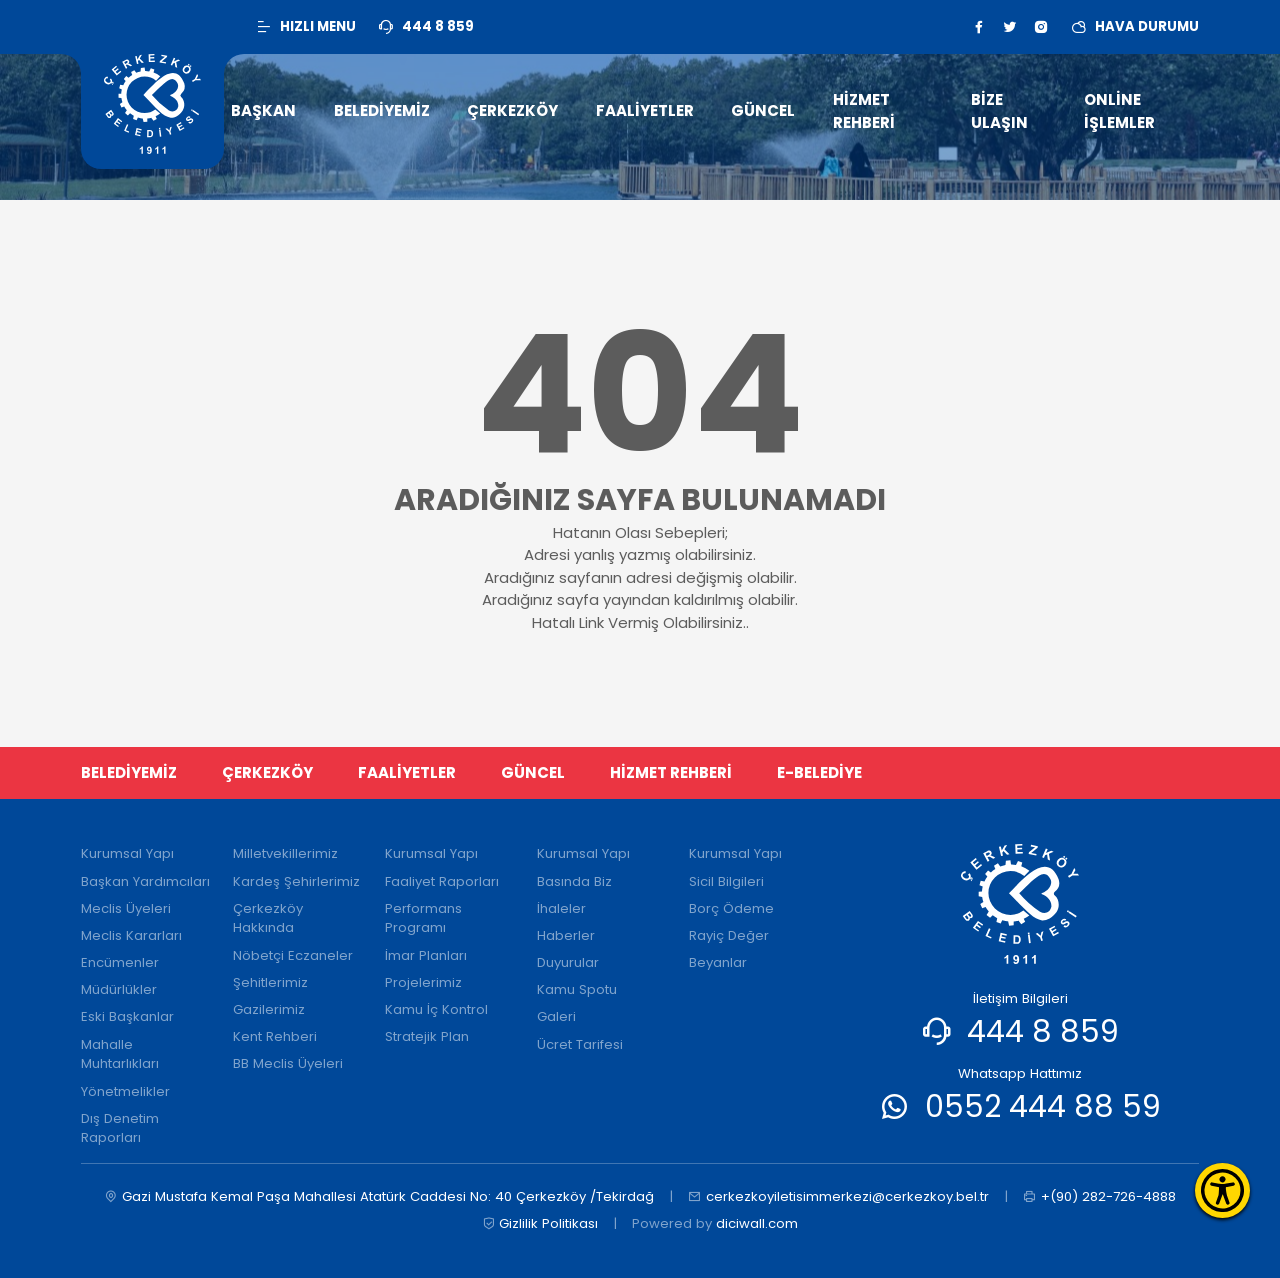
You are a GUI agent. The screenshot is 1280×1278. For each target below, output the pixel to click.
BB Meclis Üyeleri (288, 1063)
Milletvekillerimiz (285, 853)
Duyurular (568, 962)
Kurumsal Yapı (127, 853)
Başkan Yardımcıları (145, 881)
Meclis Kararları (131, 935)
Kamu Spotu (577, 989)
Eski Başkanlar (127, 1016)
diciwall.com (757, 1223)
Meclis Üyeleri (126, 908)
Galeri (556, 1016)
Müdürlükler (119, 989)
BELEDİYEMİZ (129, 772)
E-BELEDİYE (819, 772)
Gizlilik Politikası (540, 1224)
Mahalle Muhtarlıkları (120, 1054)
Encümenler (120, 962)
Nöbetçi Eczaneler (293, 955)
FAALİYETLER (407, 772)
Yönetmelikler (125, 1091)
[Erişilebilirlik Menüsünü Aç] (1222, 1190)
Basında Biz (574, 881)
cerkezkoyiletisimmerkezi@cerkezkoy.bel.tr (838, 1197)
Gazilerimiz (269, 1009)
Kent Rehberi (275, 1036)
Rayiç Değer (729, 935)
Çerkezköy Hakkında (268, 918)
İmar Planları (426, 955)
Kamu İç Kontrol (436, 1009)
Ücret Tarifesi (580, 1044)
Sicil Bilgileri (726, 881)
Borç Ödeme (731, 908)
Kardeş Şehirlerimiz (296, 881)
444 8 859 (1043, 1031)
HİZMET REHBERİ (671, 772)
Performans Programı (423, 918)
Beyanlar (718, 962)
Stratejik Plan (427, 1036)
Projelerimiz (423, 982)
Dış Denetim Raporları (120, 1128)
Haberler (566, 935)
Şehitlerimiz (270, 982)
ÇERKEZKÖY (267, 772)
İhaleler (561, 908)
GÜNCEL (533, 772)
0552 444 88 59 (1043, 1106)
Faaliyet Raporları (442, 881)
